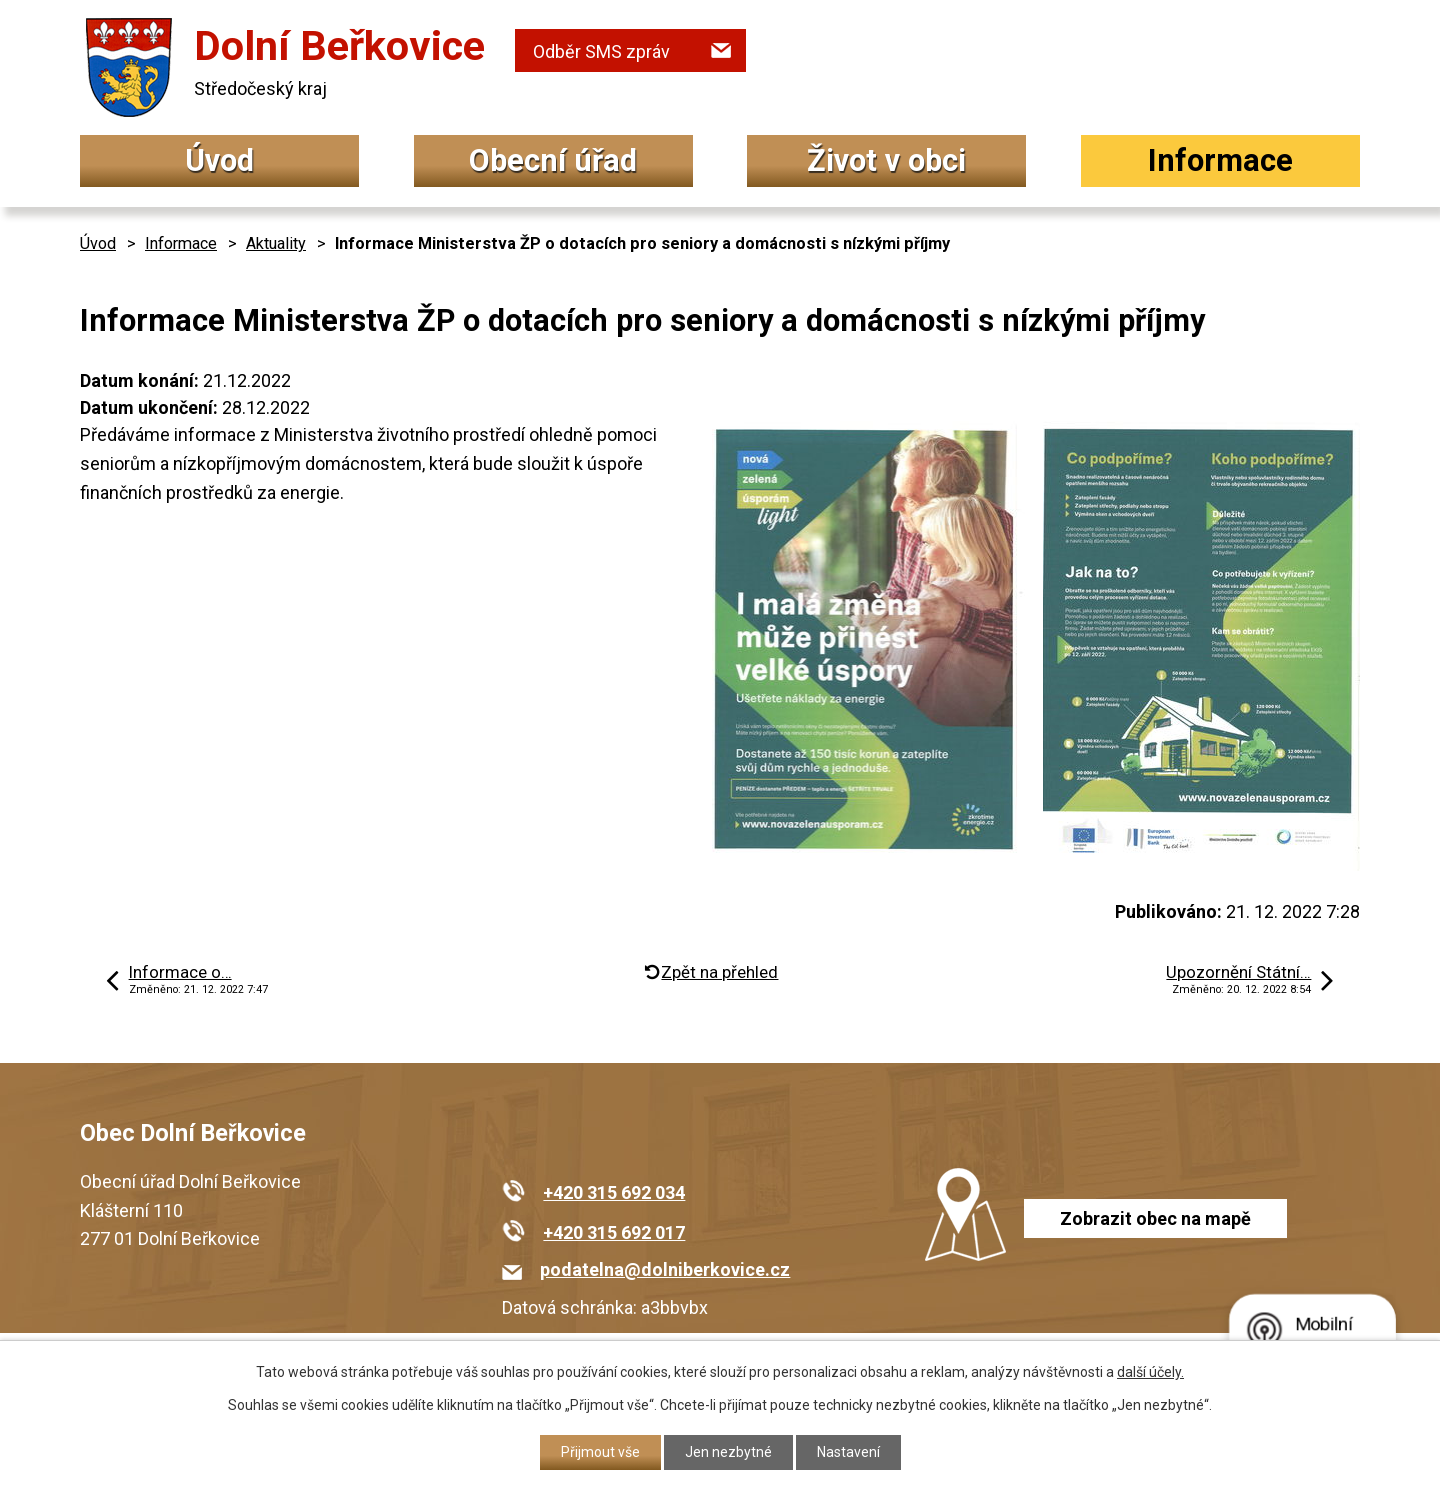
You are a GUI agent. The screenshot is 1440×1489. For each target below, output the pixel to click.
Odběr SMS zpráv (601, 51)
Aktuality (276, 243)
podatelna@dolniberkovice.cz (665, 1269)
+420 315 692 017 (614, 1232)
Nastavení (848, 1452)
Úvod (219, 160)
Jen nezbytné (728, 1452)
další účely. (1150, 1372)
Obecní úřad (553, 160)
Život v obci (886, 160)
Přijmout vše (600, 1452)
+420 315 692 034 (614, 1192)
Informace (1220, 160)
